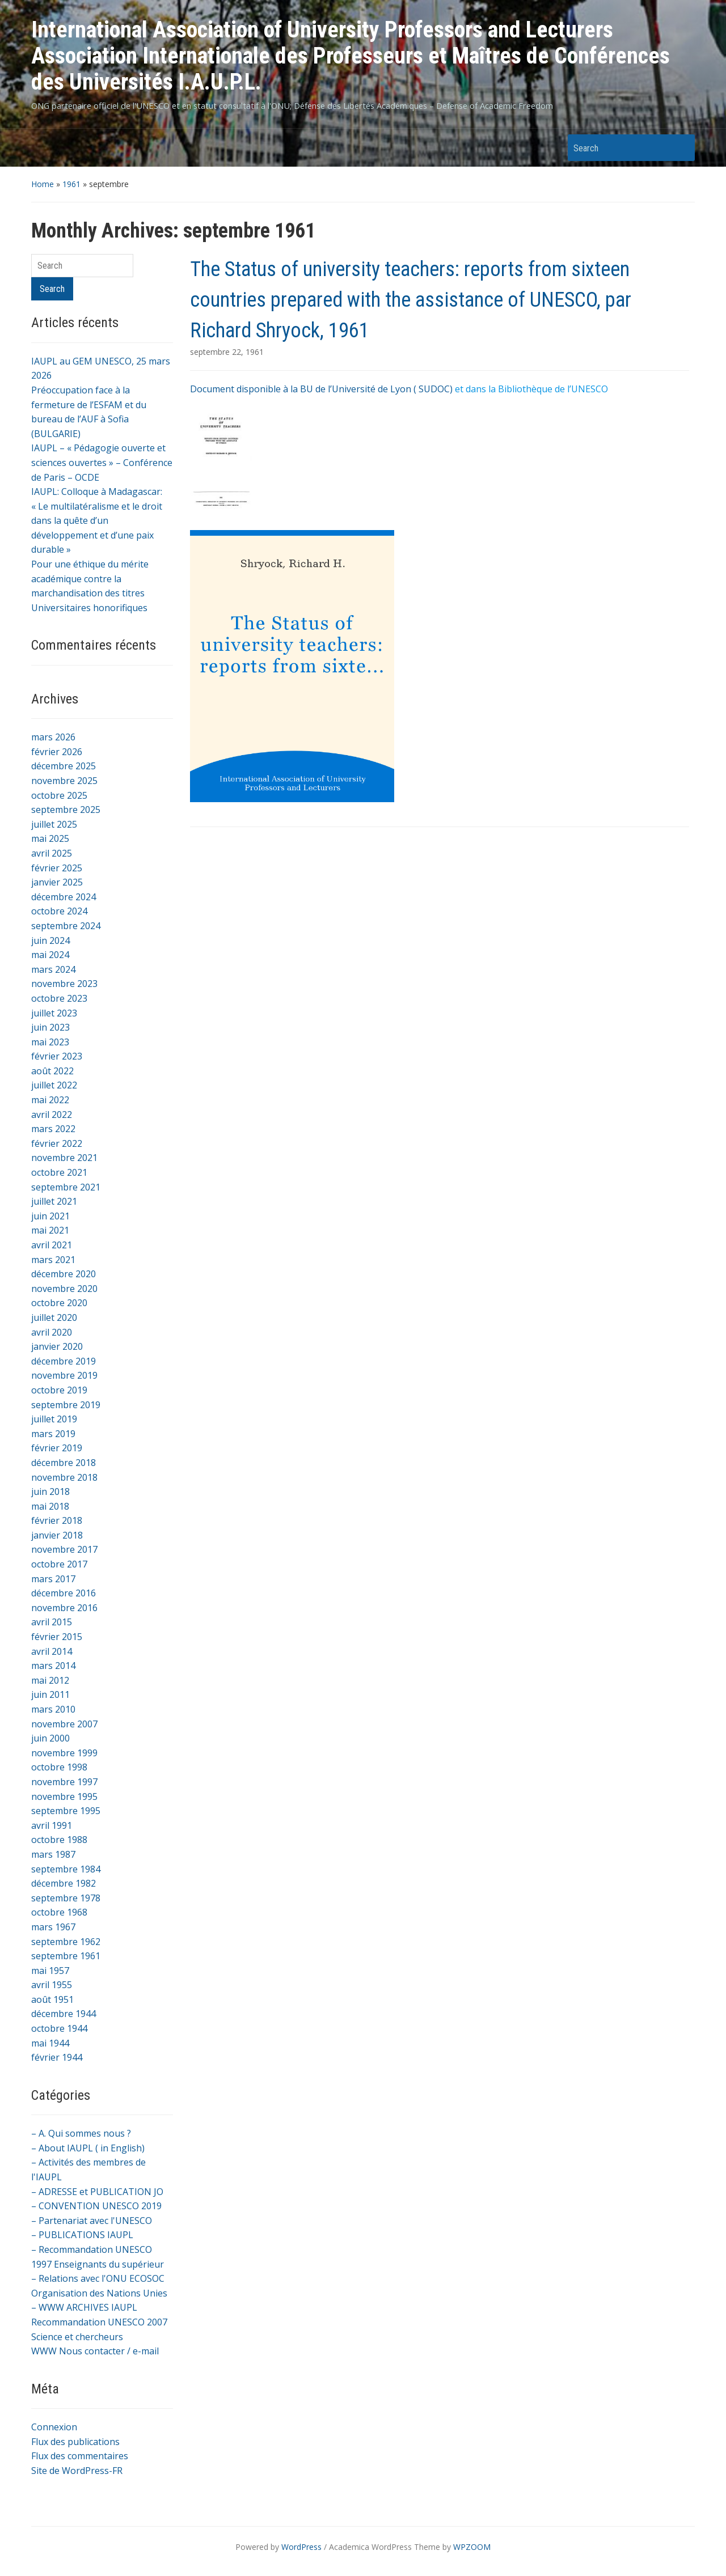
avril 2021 (51, 1245)
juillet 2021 (54, 1201)
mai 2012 (50, 1680)
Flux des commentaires (79, 2456)
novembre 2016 (64, 1607)
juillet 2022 (54, 1085)
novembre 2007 (64, 1724)
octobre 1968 (59, 1912)
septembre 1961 (65, 1956)
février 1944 (56, 2057)
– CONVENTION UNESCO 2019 (96, 2206)
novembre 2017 (64, 1549)
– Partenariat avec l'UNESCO (91, 2220)
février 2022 (56, 1143)
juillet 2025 (54, 824)
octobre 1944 (59, 2028)
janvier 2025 (57, 882)
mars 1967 (53, 1927)
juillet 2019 (54, 1419)
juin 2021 (50, 1216)
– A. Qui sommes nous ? (81, 2133)
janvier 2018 (57, 1535)
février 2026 (56, 751)
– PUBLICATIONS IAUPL (82, 2234)
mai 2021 (50, 1230)
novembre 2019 (64, 1375)
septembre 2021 (65, 1187)
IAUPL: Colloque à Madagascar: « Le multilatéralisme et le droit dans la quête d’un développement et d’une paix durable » (96, 520)
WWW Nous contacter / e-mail (95, 2351)
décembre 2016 (63, 1593)
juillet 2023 (54, 1013)
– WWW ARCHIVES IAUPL (84, 2307)
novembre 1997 (64, 1782)
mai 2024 (50, 954)
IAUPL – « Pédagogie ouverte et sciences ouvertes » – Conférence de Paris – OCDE (101, 462)
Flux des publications (75, 2441)
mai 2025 (50, 838)
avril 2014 (51, 1651)
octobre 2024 (59, 911)
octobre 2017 (59, 1564)
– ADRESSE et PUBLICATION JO (97, 2191)
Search (680, 147)
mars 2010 (53, 1709)
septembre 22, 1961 (227, 351)
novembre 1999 (64, 1753)
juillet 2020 (54, 1317)
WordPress (301, 2546)
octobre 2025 (59, 795)
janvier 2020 (57, 1346)
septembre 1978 (65, 1898)
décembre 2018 (63, 1462)
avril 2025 (51, 853)
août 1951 (52, 1999)
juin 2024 (50, 940)
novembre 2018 (64, 1477)
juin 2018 (50, 1491)
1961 (71, 184)
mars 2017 (53, 1579)
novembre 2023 (64, 983)
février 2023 (56, 1056)
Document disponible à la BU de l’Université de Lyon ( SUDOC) (321, 389)
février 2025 (56, 868)
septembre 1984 (65, 1869)
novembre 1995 (64, 1796)
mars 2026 (53, 737)
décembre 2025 (63, 766)
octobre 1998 (59, 1767)
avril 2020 (51, 1332)
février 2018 (56, 1520)
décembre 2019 (63, 1361)
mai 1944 (50, 2043)
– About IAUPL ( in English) (88, 2148)
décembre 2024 (63, 897)
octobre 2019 (59, 1390)
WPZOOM (472, 2546)
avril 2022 (51, 1114)
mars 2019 (53, 1433)
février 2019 (56, 1448)
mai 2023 (50, 1042)
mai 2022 (50, 1100)
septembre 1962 (65, 1941)
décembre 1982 (63, 1883)
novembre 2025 (64, 780)
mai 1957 (50, 1970)
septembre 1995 (65, 1810)
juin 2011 (50, 1694)
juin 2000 (50, 1738)
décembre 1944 (63, 2013)
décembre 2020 (63, 1274)
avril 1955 (51, 1984)
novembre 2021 (64, 1157)
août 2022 (52, 1071)
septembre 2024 (65, 926)
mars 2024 (53, 969)
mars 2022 (53, 1128)
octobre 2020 (59, 1303)
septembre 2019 (65, 1405)
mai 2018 (50, 1506)
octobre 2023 (59, 998)
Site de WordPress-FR (77, 2470)
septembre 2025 (65, 809)
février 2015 (56, 1636)
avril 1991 (51, 1825)
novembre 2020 (64, 1288)
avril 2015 (51, 1622)
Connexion (54, 2427)
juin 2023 (50, 1027)
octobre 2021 (59, 1172)
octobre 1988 (59, 1839)
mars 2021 (53, 1259)
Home (42, 184)
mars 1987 (53, 1854)
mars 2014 (53, 1665)
